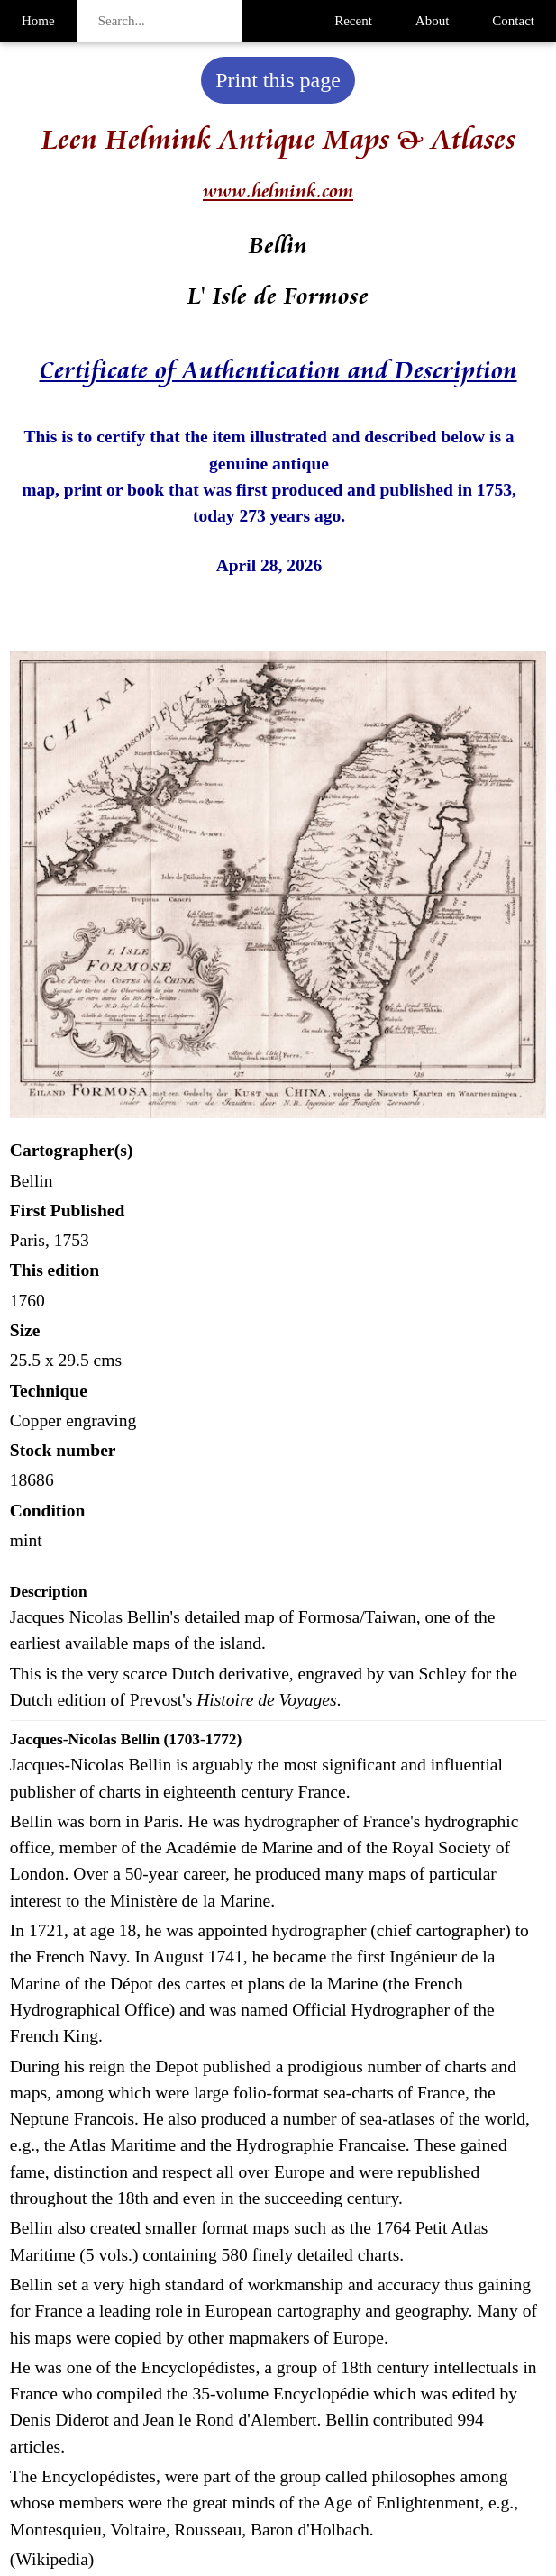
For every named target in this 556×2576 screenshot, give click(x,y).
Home (38, 21)
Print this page (278, 80)
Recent (353, 21)
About (432, 21)
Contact (513, 21)
